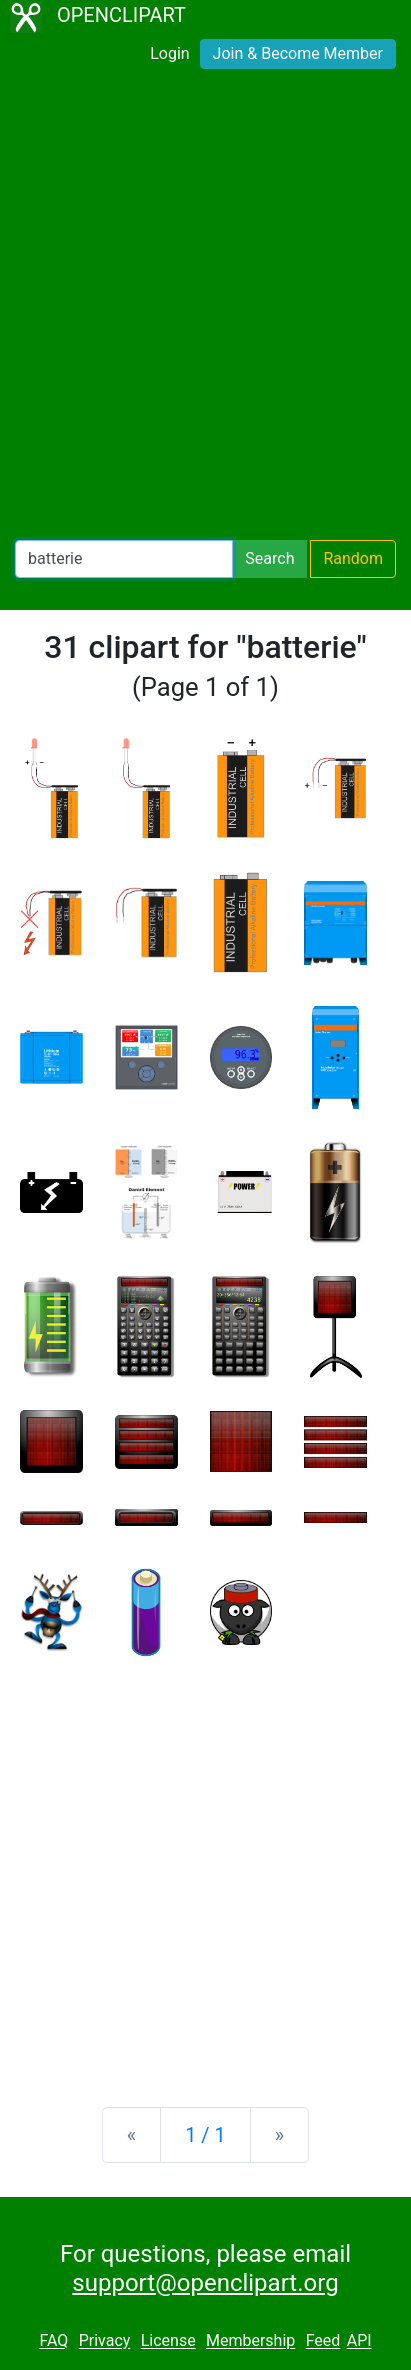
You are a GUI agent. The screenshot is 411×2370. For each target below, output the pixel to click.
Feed (323, 2341)
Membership (250, 2341)
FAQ (53, 2341)
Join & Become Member (298, 53)
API (359, 2341)
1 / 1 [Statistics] (205, 2135)
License (168, 2341)
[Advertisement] (205, 308)
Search (269, 558)
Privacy (105, 2341)
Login (169, 53)
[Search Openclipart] (124, 559)
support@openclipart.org (205, 2283)
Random (353, 558)
